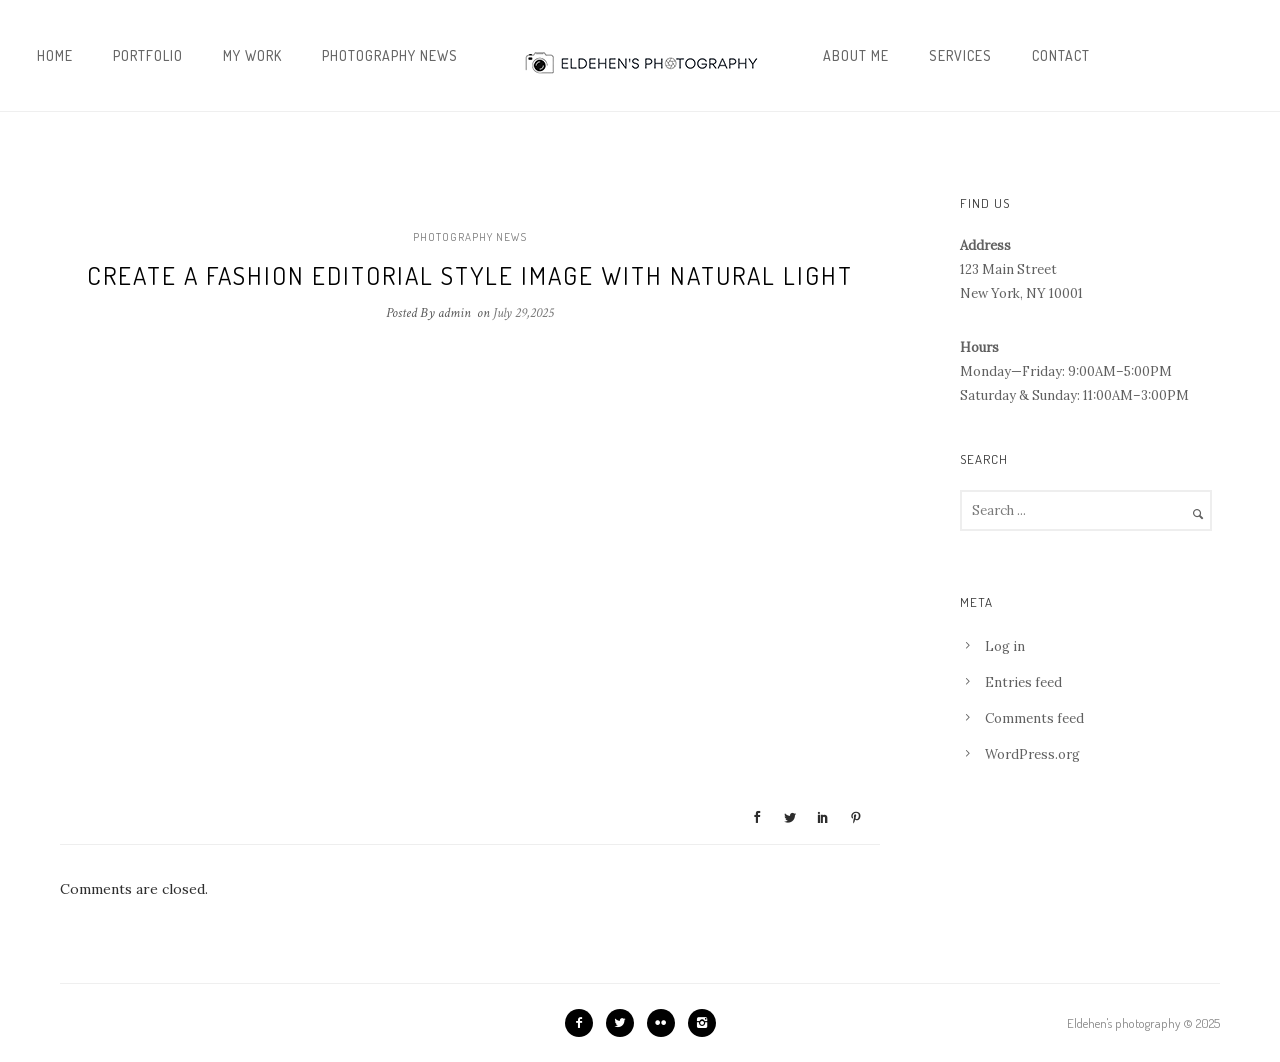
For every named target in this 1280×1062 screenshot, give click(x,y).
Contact (1061, 55)
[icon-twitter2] (625, 1023)
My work (252, 55)
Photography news (390, 55)
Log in (1005, 646)
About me (856, 55)
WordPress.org (1032, 754)
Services (960, 55)
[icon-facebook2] (584, 1023)
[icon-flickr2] (666, 1023)
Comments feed (1034, 718)
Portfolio (148, 55)
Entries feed (1023, 682)
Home (55, 55)
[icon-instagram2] (702, 1023)
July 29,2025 (523, 313)
